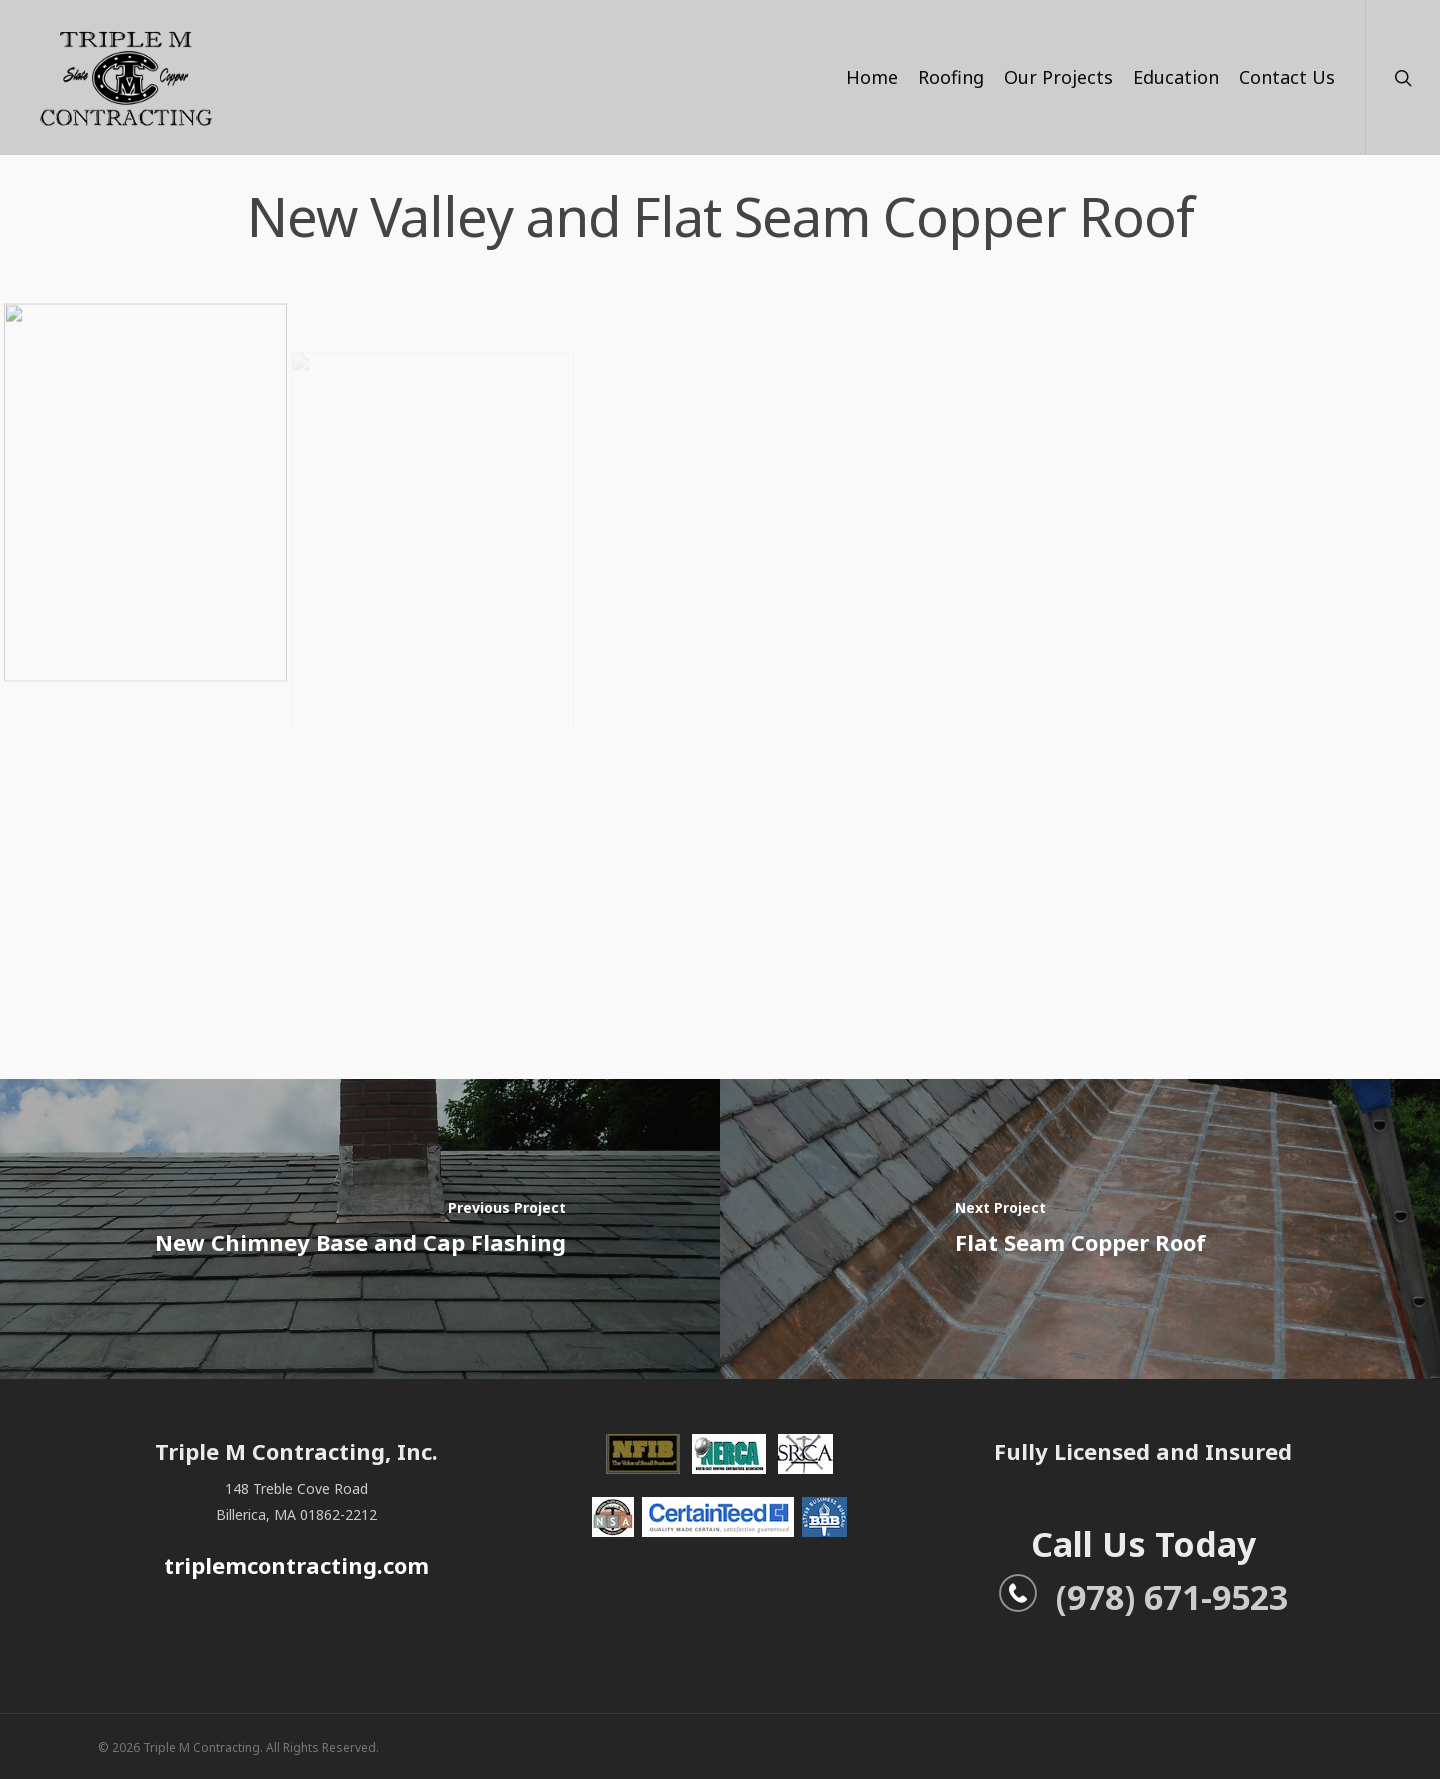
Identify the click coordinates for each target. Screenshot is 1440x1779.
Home (872, 77)
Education (1176, 77)
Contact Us (1287, 77)
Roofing (951, 77)
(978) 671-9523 (1143, 1597)
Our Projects (1058, 77)
